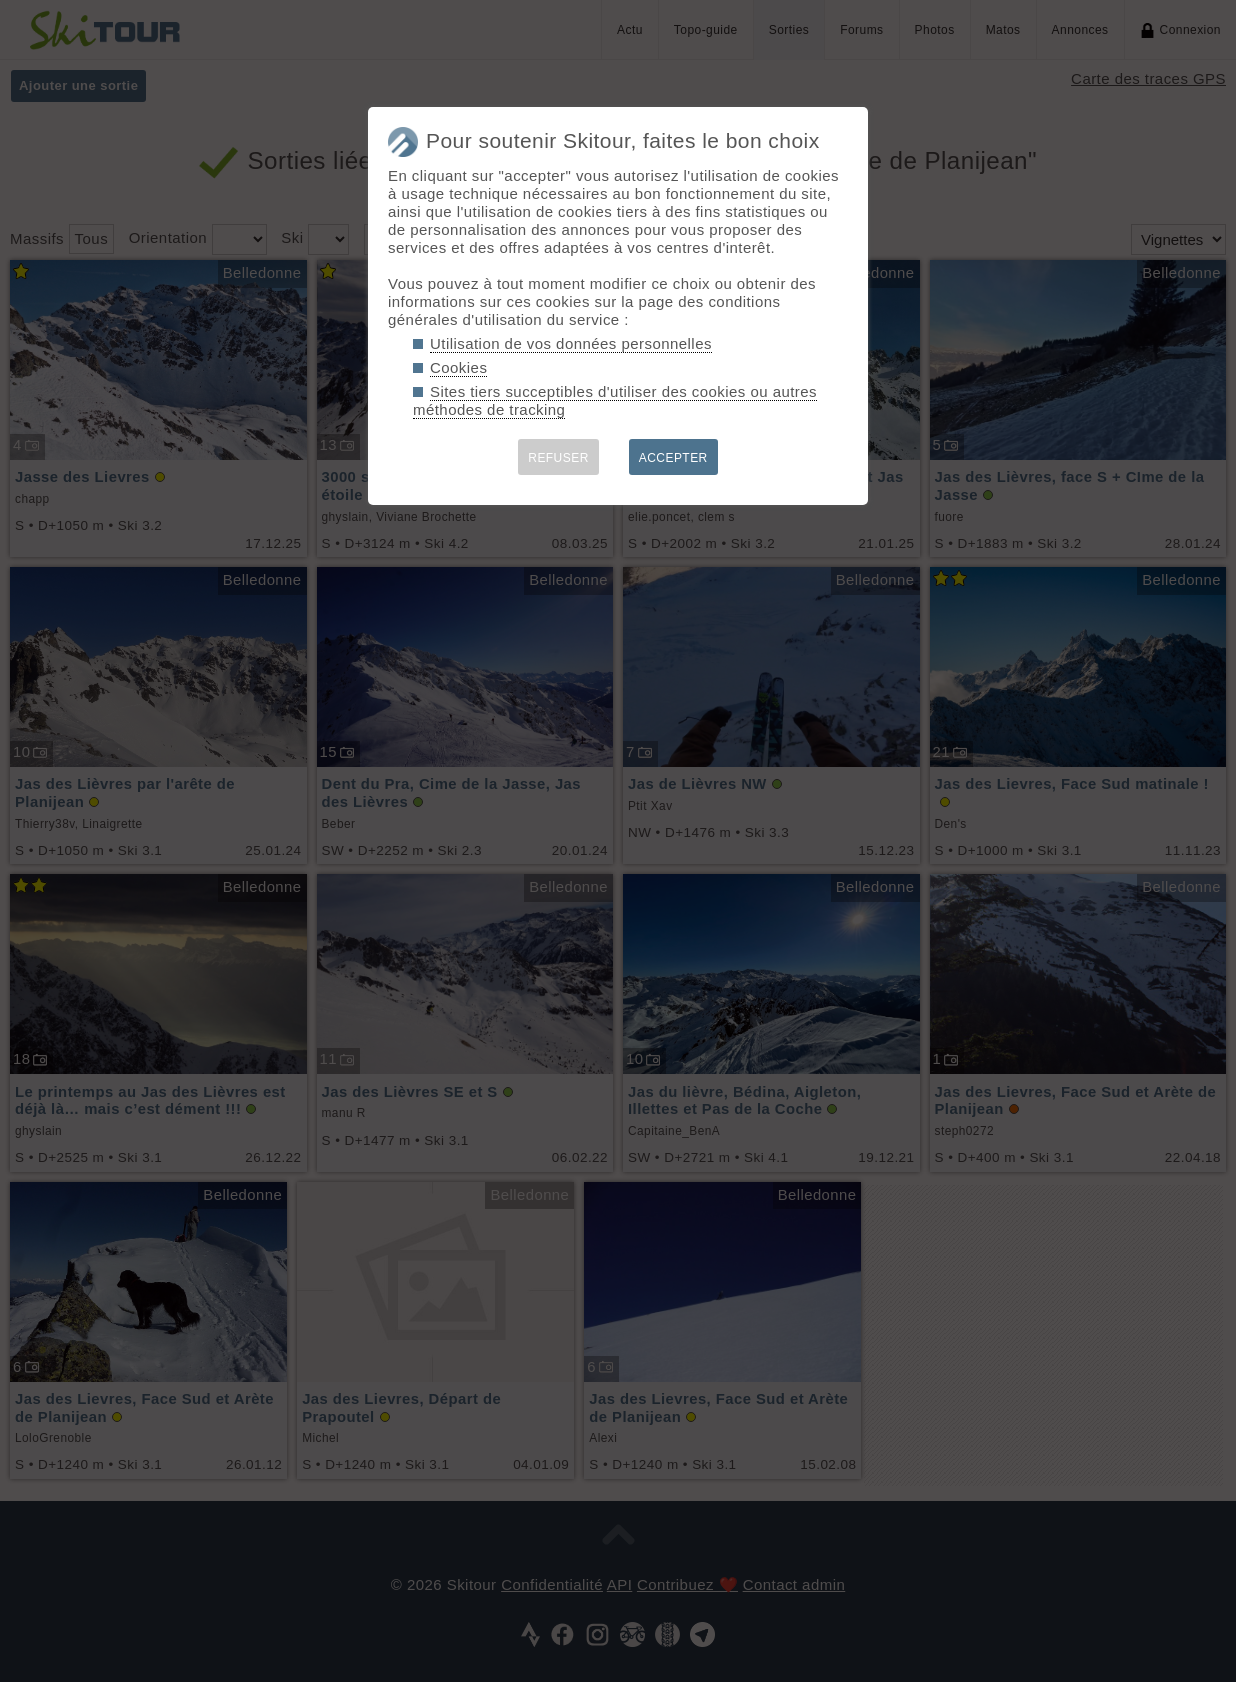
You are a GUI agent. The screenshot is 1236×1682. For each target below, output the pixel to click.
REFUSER (558, 458)
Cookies (458, 367)
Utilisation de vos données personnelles (571, 343)
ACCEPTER (673, 458)
